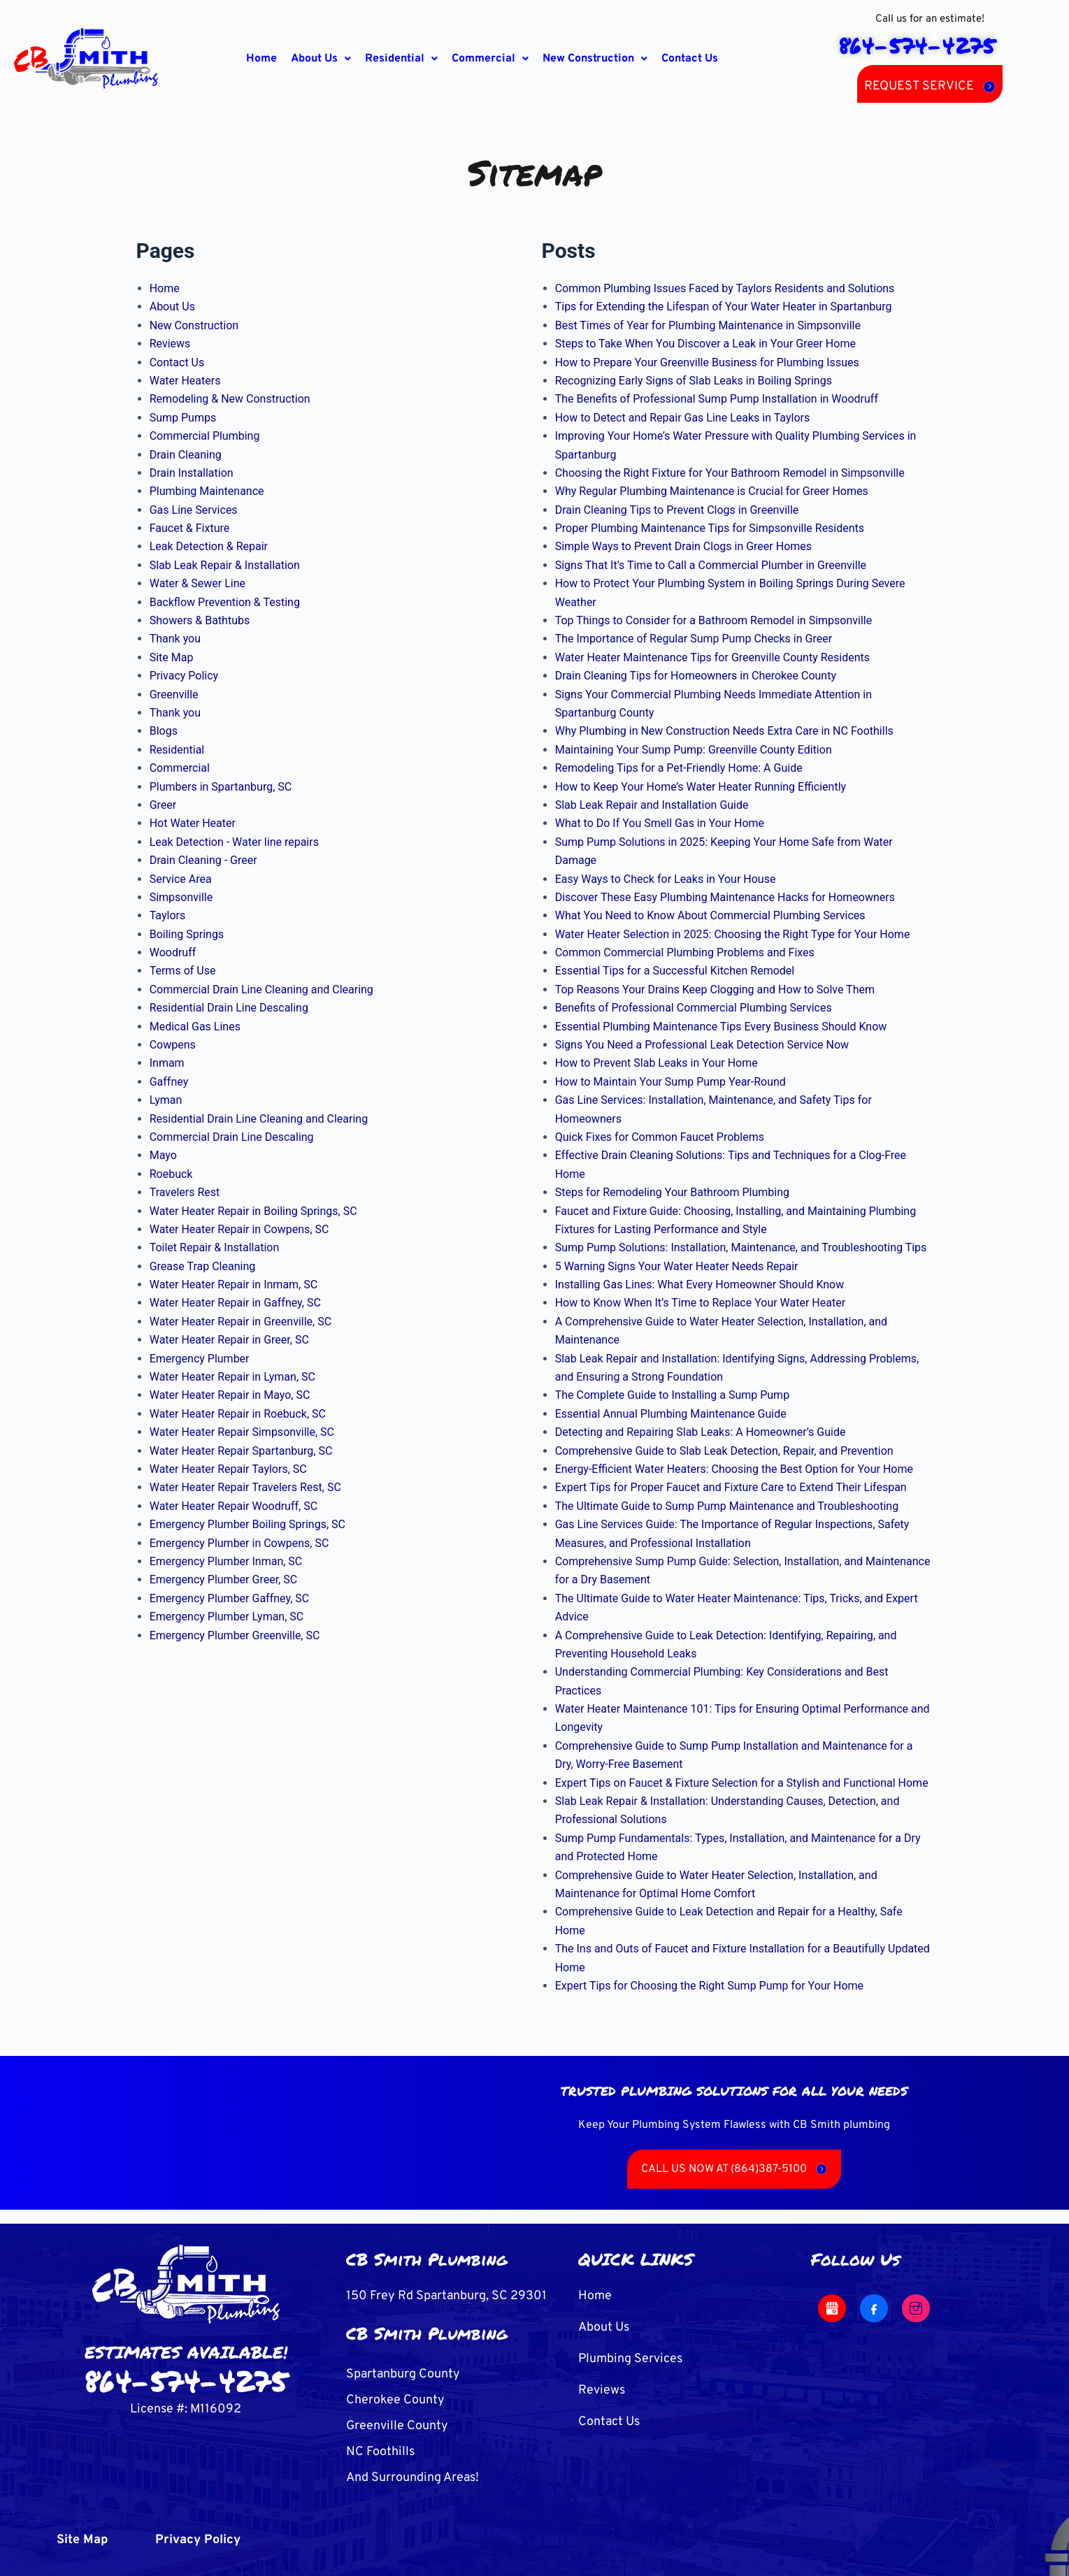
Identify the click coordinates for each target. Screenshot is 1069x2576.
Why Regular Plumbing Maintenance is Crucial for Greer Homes (711, 491)
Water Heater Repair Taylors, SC (228, 1469)
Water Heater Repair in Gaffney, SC (235, 1302)
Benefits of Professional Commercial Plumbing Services (693, 1007)
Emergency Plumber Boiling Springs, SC (247, 1524)
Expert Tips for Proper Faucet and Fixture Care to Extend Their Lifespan (731, 1487)
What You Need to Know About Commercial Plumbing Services (710, 915)
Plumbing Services (630, 2359)
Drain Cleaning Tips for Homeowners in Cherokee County (695, 675)
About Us (321, 59)
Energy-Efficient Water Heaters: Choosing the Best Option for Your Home (734, 1469)
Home (261, 59)
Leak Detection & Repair (209, 546)
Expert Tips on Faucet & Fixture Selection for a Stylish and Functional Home (741, 1783)
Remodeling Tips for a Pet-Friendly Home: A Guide (679, 768)
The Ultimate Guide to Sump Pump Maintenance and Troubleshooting (726, 1506)
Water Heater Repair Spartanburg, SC (241, 1451)
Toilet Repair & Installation (215, 1247)
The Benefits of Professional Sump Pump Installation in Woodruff (716, 398)
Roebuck (171, 1174)
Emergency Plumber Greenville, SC (235, 1635)
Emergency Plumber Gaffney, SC (230, 1598)
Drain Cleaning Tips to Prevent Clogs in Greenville (677, 510)
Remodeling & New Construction (230, 398)
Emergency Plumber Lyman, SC (227, 1616)
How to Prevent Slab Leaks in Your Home (656, 1063)
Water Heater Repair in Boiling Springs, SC (253, 1211)
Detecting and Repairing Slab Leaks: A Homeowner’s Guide (700, 1432)
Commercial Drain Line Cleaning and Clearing (261, 989)
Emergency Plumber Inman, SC (226, 1561)
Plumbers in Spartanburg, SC (221, 786)
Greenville (174, 694)
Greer (163, 805)
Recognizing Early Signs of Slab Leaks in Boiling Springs (693, 380)
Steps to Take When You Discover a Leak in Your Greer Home (705, 343)
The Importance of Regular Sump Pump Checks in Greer (693, 638)
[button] (321, 58)
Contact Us (689, 59)
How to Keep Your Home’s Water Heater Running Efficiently (700, 786)
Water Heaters (185, 380)
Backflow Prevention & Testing (225, 602)
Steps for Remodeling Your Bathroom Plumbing (672, 1192)
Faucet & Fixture (190, 528)
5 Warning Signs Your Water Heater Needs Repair (676, 1266)
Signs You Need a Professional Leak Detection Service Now (702, 1044)
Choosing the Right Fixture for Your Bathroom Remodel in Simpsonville (730, 473)
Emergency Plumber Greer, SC (223, 1579)
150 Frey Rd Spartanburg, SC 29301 (446, 2296)
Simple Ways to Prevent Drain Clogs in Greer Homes (683, 546)
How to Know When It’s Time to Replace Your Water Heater (700, 1302)
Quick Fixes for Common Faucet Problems (659, 1137)
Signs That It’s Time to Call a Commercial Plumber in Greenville (710, 565)
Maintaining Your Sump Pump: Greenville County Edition (693, 749)
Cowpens (173, 1044)
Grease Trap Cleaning (203, 1266)
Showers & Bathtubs (200, 620)
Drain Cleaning (186, 454)
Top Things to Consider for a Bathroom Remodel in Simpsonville (714, 620)
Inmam (167, 1063)
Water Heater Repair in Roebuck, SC (238, 1413)
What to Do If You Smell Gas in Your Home (659, 823)
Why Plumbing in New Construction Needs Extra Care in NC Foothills (724, 730)
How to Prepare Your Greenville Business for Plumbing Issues (707, 362)
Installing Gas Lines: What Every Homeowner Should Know (700, 1284)
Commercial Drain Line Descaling (232, 1137)
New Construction (595, 59)
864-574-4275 (185, 2380)
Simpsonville (181, 897)
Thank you (175, 638)
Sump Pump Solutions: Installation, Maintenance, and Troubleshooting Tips (741, 1247)
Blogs (164, 730)
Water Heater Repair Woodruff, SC (233, 1506)
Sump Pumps (183, 417)
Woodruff (173, 952)
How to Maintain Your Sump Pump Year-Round (670, 1081)
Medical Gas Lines (195, 1026)
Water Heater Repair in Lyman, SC (232, 1376)
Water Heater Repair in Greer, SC (229, 1339)
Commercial (490, 59)
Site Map (172, 657)
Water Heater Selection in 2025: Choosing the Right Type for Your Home (732, 934)
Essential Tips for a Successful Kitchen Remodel (675, 970)
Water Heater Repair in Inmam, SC (233, 1284)
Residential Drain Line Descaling (229, 1007)
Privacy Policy (184, 675)
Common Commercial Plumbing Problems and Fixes (685, 952)
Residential (401, 59)
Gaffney (169, 1081)
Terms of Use (183, 970)
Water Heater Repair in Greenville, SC (240, 1321)
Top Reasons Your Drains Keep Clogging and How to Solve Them (715, 989)
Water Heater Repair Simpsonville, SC (242, 1432)
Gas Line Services (194, 510)
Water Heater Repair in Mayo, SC (230, 1395)
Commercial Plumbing (205, 435)
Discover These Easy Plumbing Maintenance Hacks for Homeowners (725, 897)
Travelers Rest (185, 1192)
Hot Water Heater (193, 823)
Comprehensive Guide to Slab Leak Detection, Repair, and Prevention (724, 1451)
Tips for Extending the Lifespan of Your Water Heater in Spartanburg (723, 306)
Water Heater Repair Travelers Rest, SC (245, 1487)
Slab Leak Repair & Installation (225, 565)
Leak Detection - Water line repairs (234, 842)
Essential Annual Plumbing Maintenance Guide (671, 1413)
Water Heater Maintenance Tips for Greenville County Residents (712, 657)
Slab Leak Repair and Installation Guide (652, 805)
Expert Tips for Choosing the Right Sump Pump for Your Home (709, 1985)
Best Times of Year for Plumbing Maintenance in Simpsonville (708, 325)
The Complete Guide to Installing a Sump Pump (672, 1395)
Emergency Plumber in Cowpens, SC (239, 1543)
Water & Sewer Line (197, 583)
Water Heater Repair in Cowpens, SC (239, 1229)
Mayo (163, 1155)
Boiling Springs (187, 934)
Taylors (168, 915)
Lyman (166, 1100)
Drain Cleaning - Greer (203, 860)
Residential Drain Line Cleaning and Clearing (259, 1118)
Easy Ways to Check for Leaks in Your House (665, 879)
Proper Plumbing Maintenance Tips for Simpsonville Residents (709, 528)
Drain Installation (192, 473)
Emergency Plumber (200, 1358)
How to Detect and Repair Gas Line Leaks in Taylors (682, 417)
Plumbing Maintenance (207, 491)
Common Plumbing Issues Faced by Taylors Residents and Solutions (725, 288)
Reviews (170, 343)
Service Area (181, 879)
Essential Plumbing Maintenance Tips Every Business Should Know (721, 1026)
